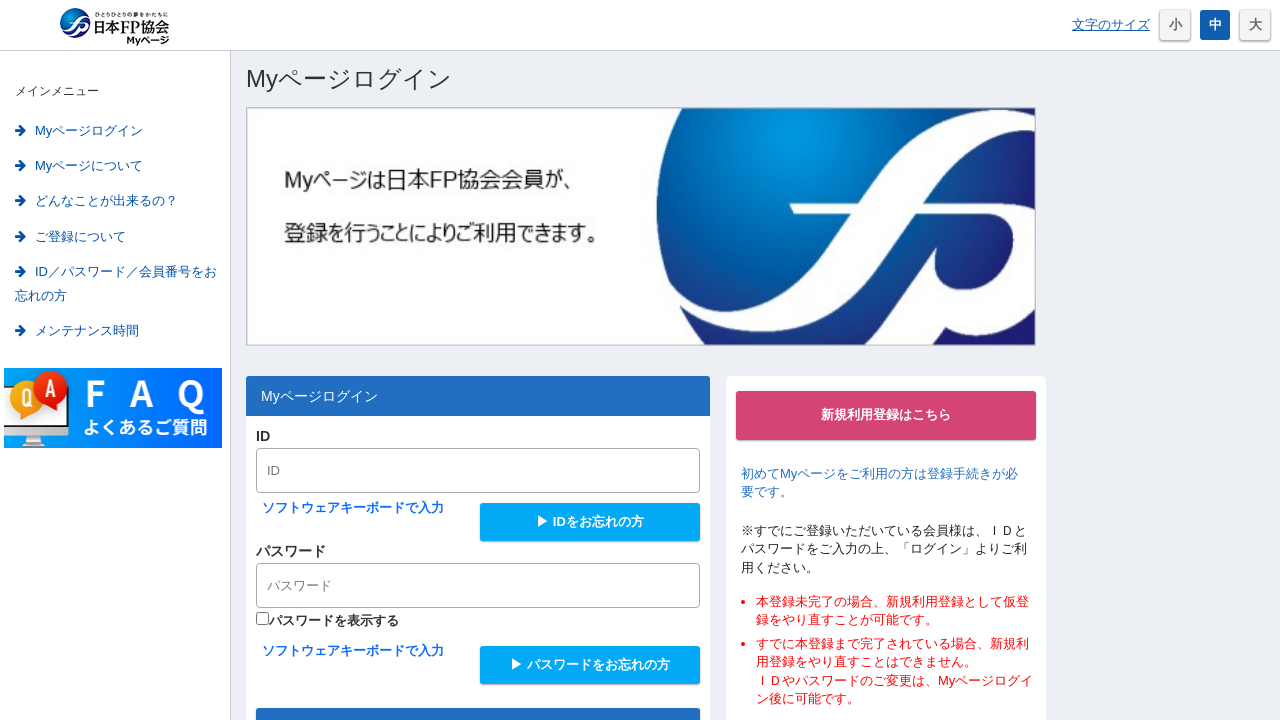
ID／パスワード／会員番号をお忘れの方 (116, 283)
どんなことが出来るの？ (96, 200)
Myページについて (79, 165)
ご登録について (70, 236)
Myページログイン (79, 130)
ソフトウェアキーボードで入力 (353, 507)
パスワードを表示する (327, 620)
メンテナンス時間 (77, 330)
